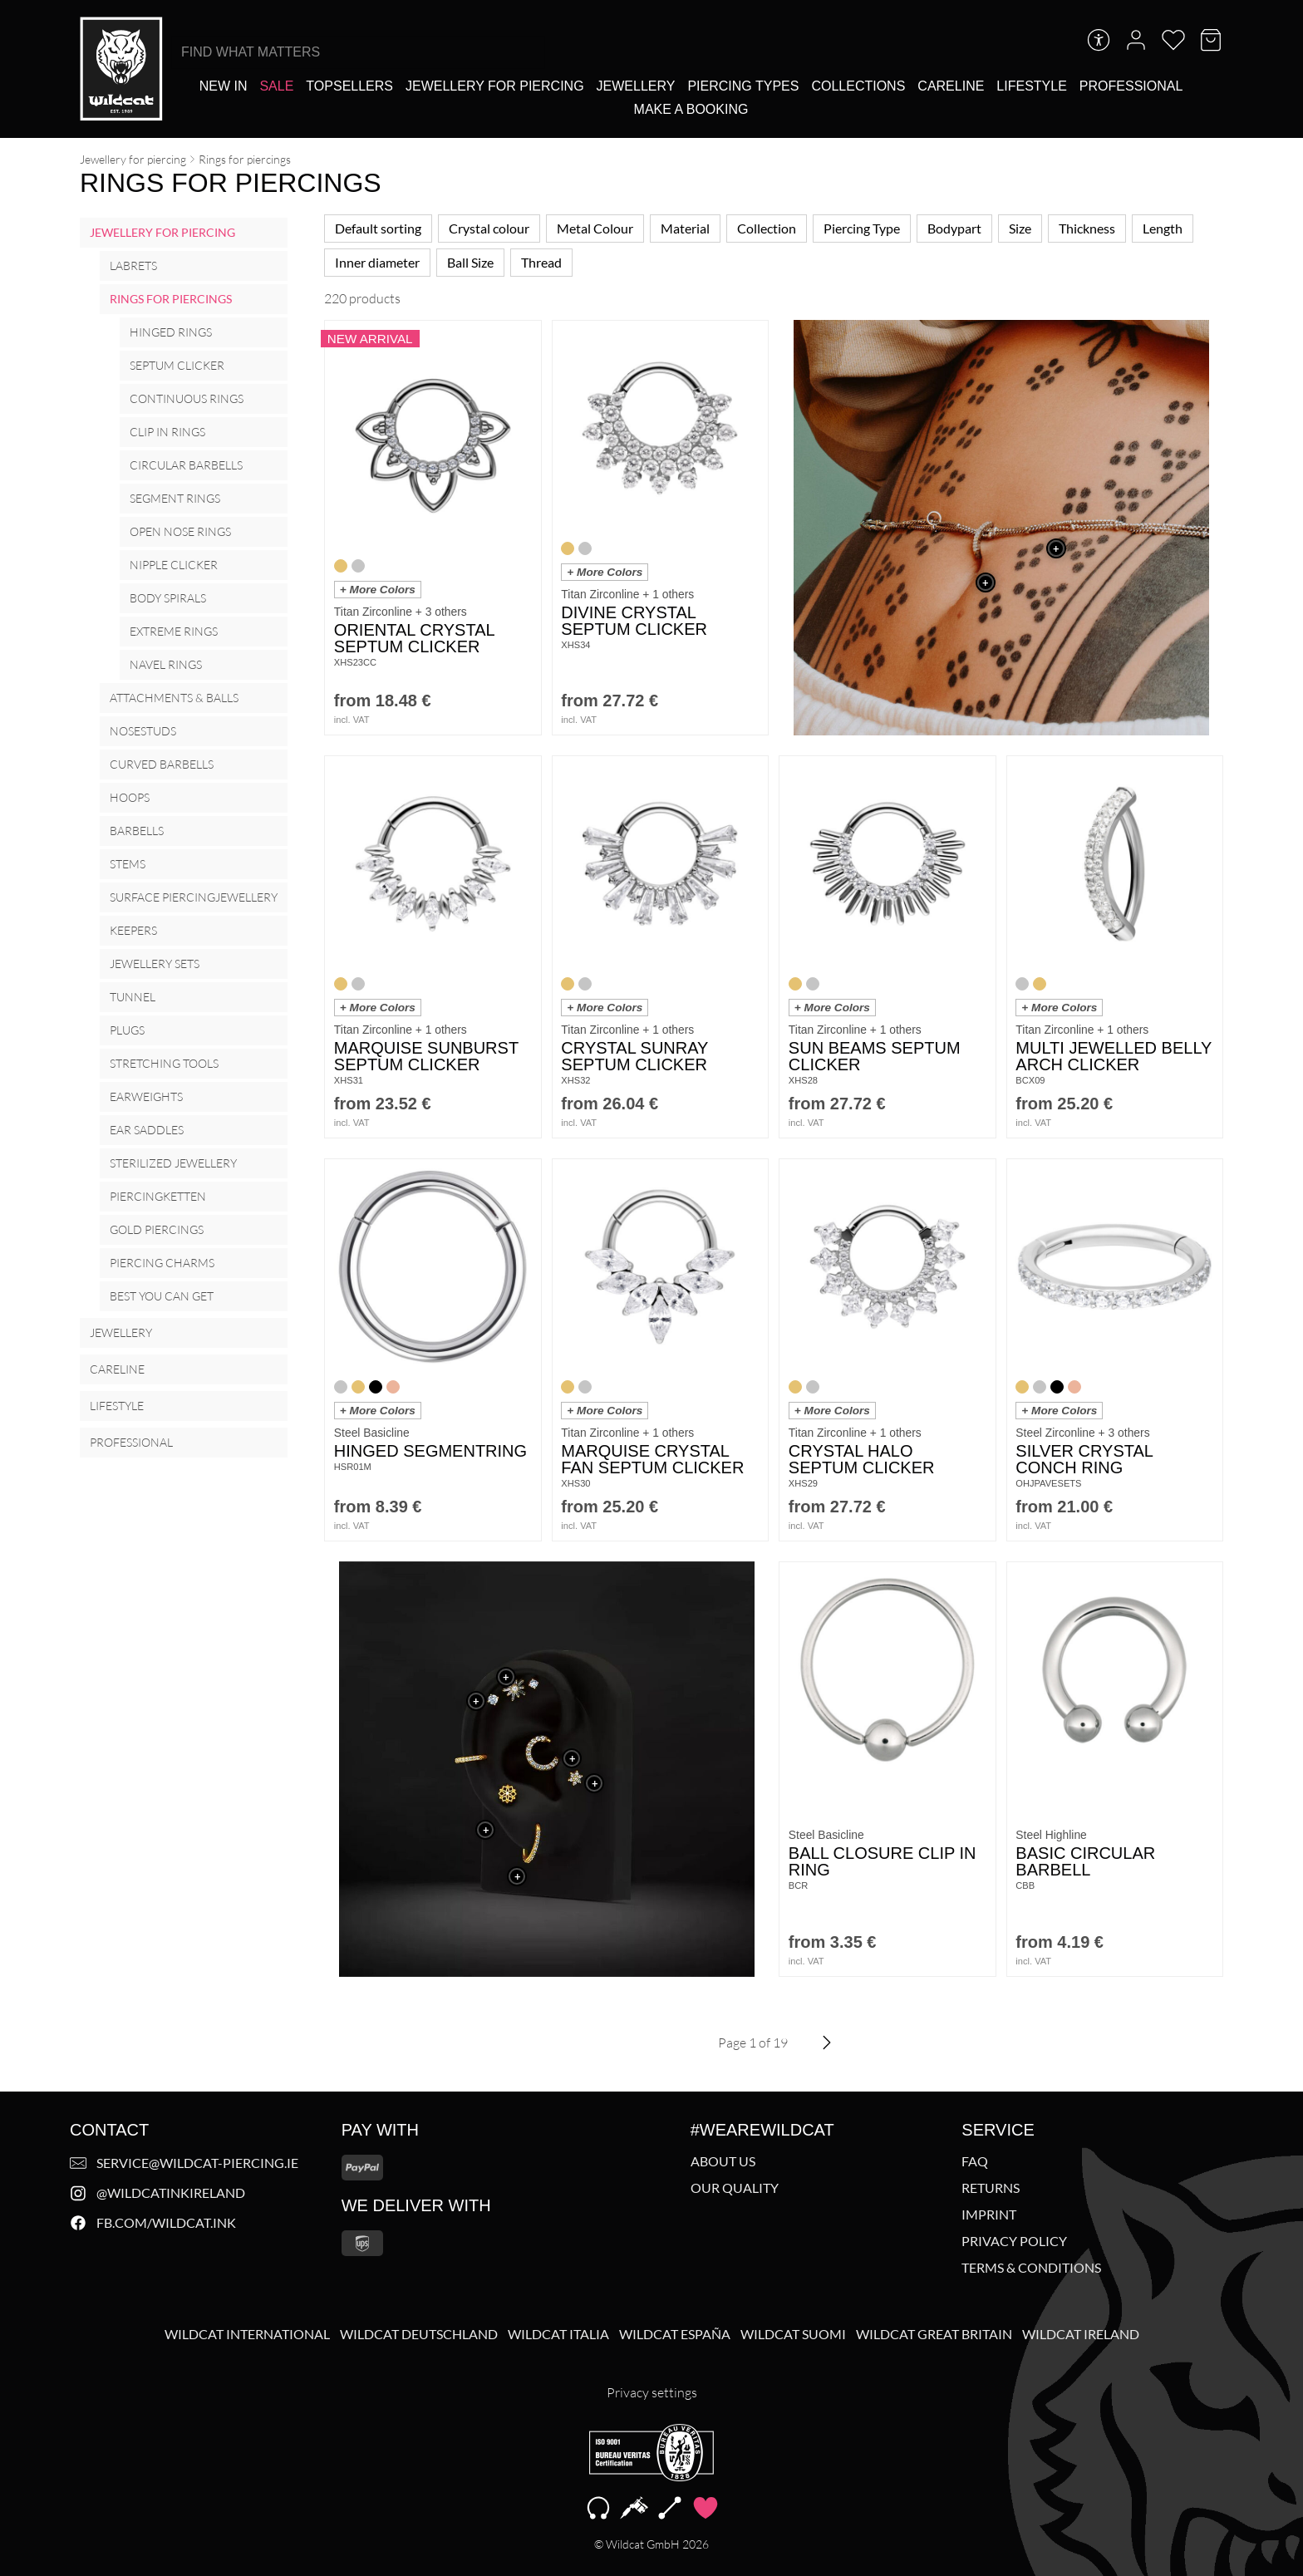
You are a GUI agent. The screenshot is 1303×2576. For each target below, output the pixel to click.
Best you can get (162, 1296)
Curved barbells (162, 764)
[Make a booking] (691, 109)
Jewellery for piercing (133, 159)
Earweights (146, 1096)
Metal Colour (595, 228)
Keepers (133, 930)
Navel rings (166, 664)
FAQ (974, 2161)
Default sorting (378, 228)
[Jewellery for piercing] (495, 86)
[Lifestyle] (1031, 86)
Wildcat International (247, 2334)
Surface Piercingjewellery (194, 897)
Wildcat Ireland (1080, 2334)
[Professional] (1131, 86)
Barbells (137, 830)
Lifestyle (117, 1406)
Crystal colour (489, 228)
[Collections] (858, 86)
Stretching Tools (164, 1063)
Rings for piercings (171, 299)
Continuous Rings (186, 398)
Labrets (133, 265)
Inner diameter (377, 262)
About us (723, 2161)
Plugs (127, 1030)
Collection (766, 228)
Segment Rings (175, 498)
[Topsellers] (349, 86)
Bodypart (954, 228)
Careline (117, 1369)
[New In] (223, 86)
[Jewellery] (636, 86)
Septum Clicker (177, 365)
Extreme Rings (174, 631)
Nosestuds (143, 731)
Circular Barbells (186, 465)
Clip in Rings (167, 432)
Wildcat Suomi (793, 2334)
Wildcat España (674, 2334)
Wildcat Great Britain (934, 2334)
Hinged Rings (171, 332)
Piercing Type (862, 228)
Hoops (130, 797)
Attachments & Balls (174, 698)
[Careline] (950, 86)
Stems (127, 864)
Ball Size (470, 262)
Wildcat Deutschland (419, 2334)
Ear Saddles (147, 1130)
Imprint (988, 2214)
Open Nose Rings (180, 531)
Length (1163, 228)
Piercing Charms (162, 1263)
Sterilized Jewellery (173, 1163)
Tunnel (132, 997)
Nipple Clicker (174, 565)
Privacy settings (652, 2392)
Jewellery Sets (154, 963)
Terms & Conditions (1031, 2267)
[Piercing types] (743, 86)
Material (685, 228)
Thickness (1087, 228)
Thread (541, 262)
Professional (131, 1442)
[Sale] (276, 86)
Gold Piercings (157, 1229)
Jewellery (121, 1332)
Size (1020, 228)
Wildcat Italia (558, 2334)
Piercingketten (158, 1196)
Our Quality (735, 2188)
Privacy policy (1014, 2241)
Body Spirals (168, 598)
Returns (990, 2188)
